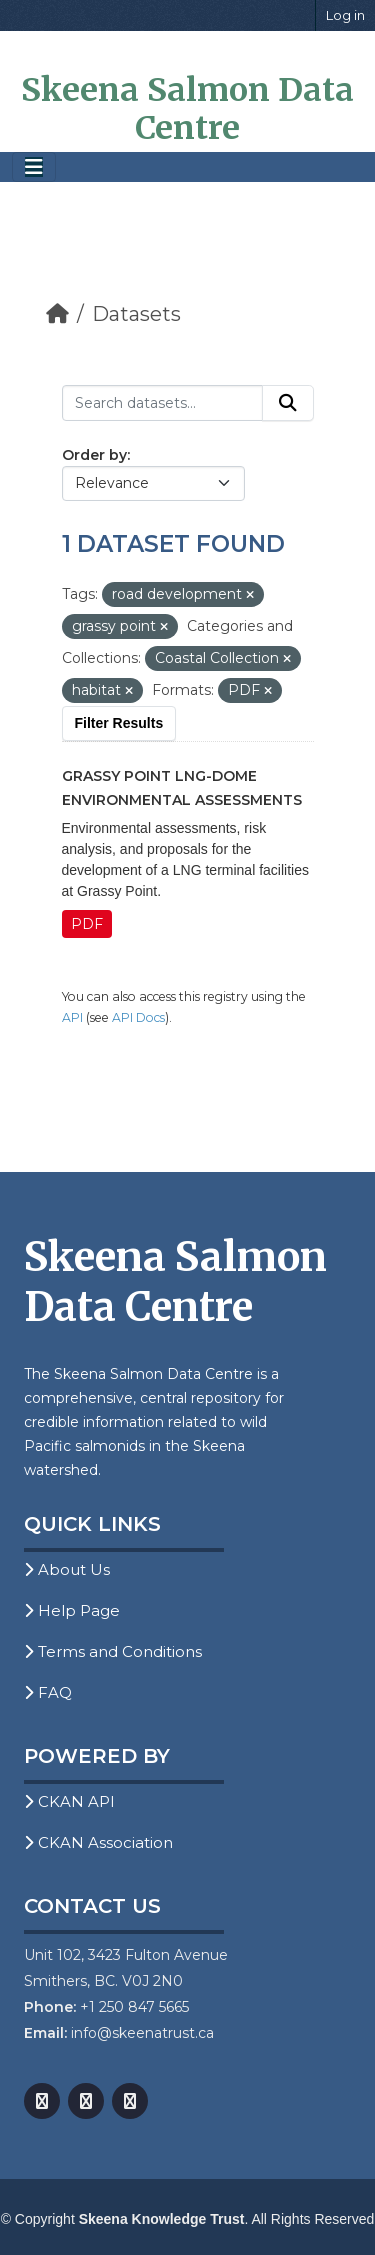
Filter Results (119, 723)
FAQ (48, 1692)
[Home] (57, 314)
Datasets (136, 314)
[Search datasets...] (162, 403)
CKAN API (69, 1801)
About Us (67, 1569)
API (72, 1017)
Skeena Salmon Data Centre (187, 109)
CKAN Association (98, 1842)
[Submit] (288, 403)
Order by (94, 455)
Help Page (72, 1610)
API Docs (138, 1017)
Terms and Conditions (113, 1651)
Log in (345, 15)
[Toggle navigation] (34, 167)
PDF (87, 924)
